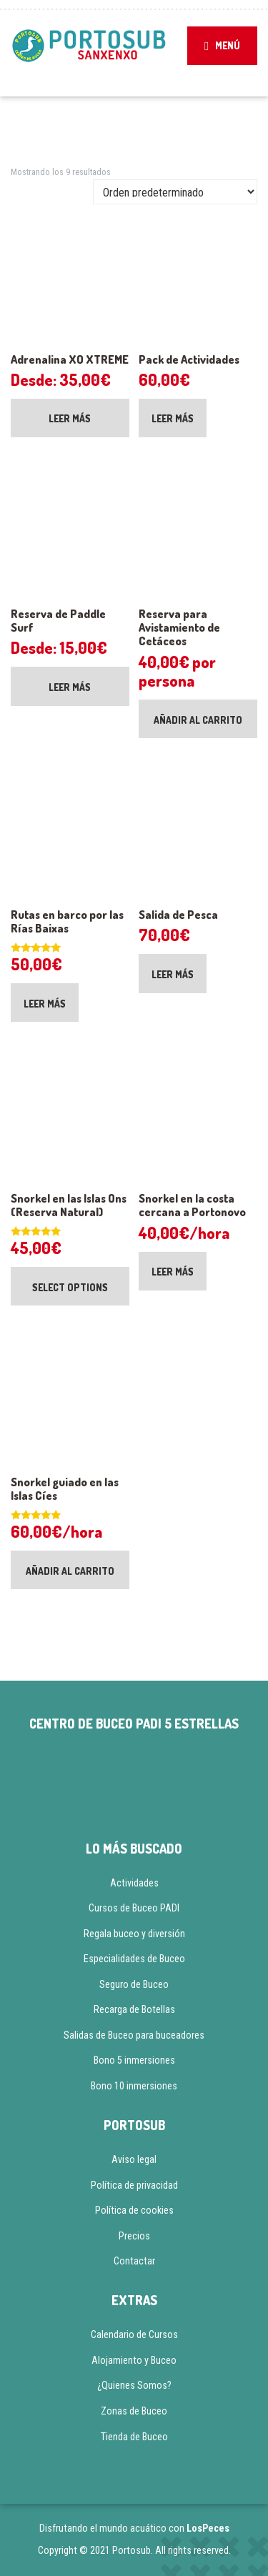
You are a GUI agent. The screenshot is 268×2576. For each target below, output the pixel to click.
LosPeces (208, 2528)
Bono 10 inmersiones (134, 2086)
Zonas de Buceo (134, 2411)
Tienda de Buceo (134, 2436)
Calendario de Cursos (134, 2334)
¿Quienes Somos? (134, 2385)
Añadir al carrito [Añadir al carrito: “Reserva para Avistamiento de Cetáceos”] (198, 720)
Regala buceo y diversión (134, 1933)
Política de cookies (134, 2210)
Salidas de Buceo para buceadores (134, 2035)
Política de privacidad (134, 2185)
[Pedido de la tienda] (175, 192)
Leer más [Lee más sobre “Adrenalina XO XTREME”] (70, 418)
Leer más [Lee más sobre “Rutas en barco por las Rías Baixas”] (45, 1004)
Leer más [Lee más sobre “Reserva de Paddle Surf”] (70, 687)
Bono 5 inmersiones (134, 2060)
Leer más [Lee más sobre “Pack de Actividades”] (173, 418)
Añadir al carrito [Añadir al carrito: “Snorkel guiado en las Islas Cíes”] (70, 1571)
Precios (134, 2236)
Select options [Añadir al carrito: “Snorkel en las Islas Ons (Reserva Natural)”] (70, 1287)
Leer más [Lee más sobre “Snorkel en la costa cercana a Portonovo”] (173, 1271)
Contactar (134, 2261)
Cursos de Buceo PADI (134, 1908)
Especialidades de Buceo (134, 1958)
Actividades (134, 1883)
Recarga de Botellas (134, 2009)
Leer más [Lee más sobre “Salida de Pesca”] (173, 974)
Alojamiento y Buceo (134, 2360)
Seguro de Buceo (134, 1984)
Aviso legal (134, 2159)
